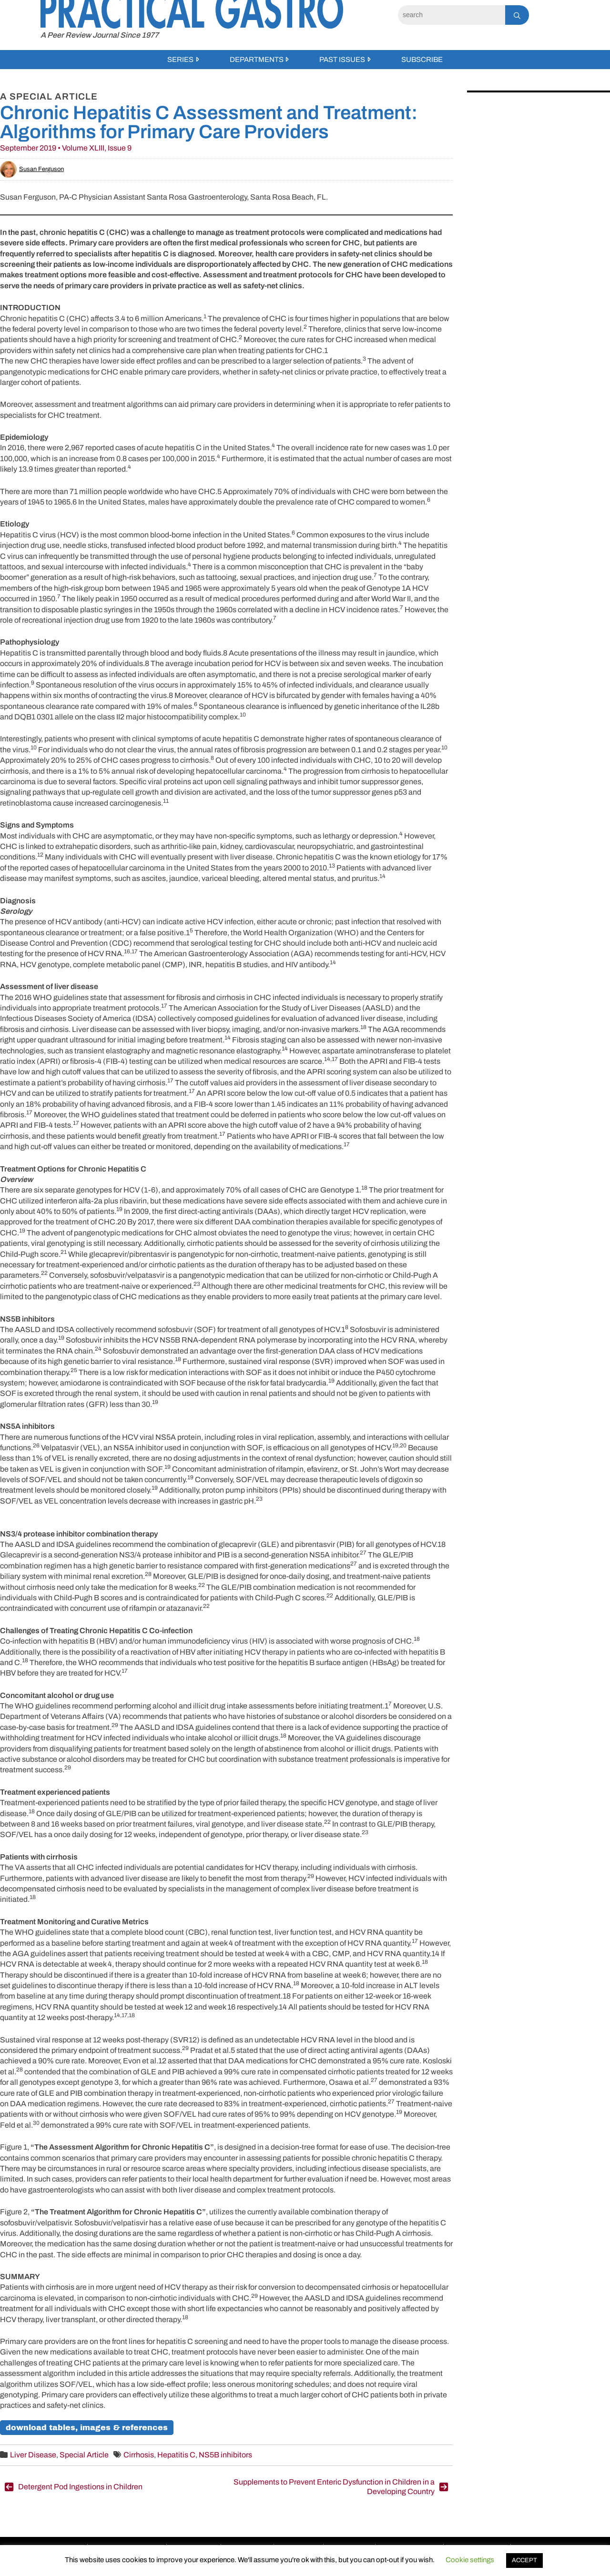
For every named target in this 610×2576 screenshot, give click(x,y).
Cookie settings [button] (470, 2560)
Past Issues (342, 59)
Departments (257, 59)
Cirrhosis (138, 2455)
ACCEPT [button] (524, 2560)
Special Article (84, 2455)
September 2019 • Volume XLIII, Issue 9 (66, 148)
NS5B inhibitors (225, 2455)
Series (180, 59)
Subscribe (422, 59)
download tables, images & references (87, 2428)
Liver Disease (33, 2455)
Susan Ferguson (32, 169)
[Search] (451, 15)
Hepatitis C (176, 2455)
